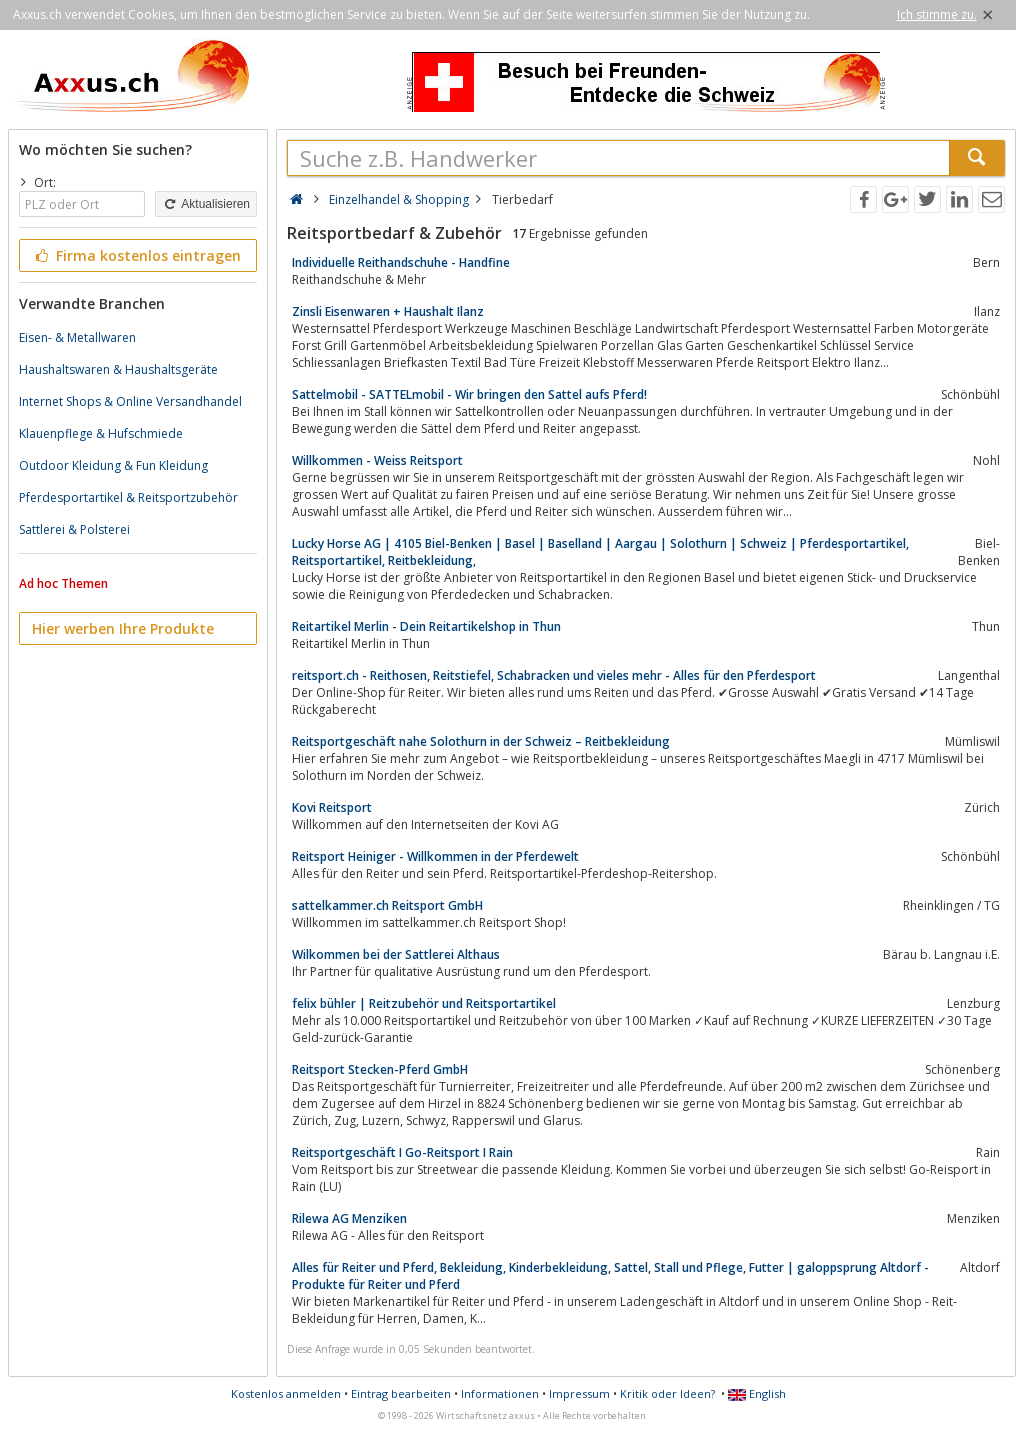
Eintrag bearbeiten (401, 1393)
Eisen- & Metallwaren (77, 337)
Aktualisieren (206, 204)
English (757, 1393)
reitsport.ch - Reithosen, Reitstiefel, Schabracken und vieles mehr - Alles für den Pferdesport (554, 675)
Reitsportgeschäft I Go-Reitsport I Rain (402, 1152)
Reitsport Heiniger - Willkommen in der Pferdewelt (435, 856)
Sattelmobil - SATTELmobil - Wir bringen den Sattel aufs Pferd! (469, 394)
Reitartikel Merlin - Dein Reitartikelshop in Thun (426, 626)
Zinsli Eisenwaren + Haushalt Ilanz (388, 311)
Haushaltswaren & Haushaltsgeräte (118, 369)
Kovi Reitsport (332, 807)
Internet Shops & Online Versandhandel (130, 401)
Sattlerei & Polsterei (74, 529)
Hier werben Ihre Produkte (123, 628)
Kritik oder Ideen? (667, 1393)
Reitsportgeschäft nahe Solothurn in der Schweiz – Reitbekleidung (481, 741)
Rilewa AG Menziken (349, 1218)
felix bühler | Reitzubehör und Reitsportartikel (424, 1003)
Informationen (500, 1393)
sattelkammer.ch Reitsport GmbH (387, 905)
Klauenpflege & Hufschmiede (101, 433)
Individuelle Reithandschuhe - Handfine (401, 262)
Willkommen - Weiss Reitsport (377, 460)
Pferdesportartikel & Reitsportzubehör (128, 497)
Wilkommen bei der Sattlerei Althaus (396, 954)
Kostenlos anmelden (286, 1393)
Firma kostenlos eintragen (136, 255)
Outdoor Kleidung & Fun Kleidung (113, 465)
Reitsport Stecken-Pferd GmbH (380, 1069)
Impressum (579, 1393)
